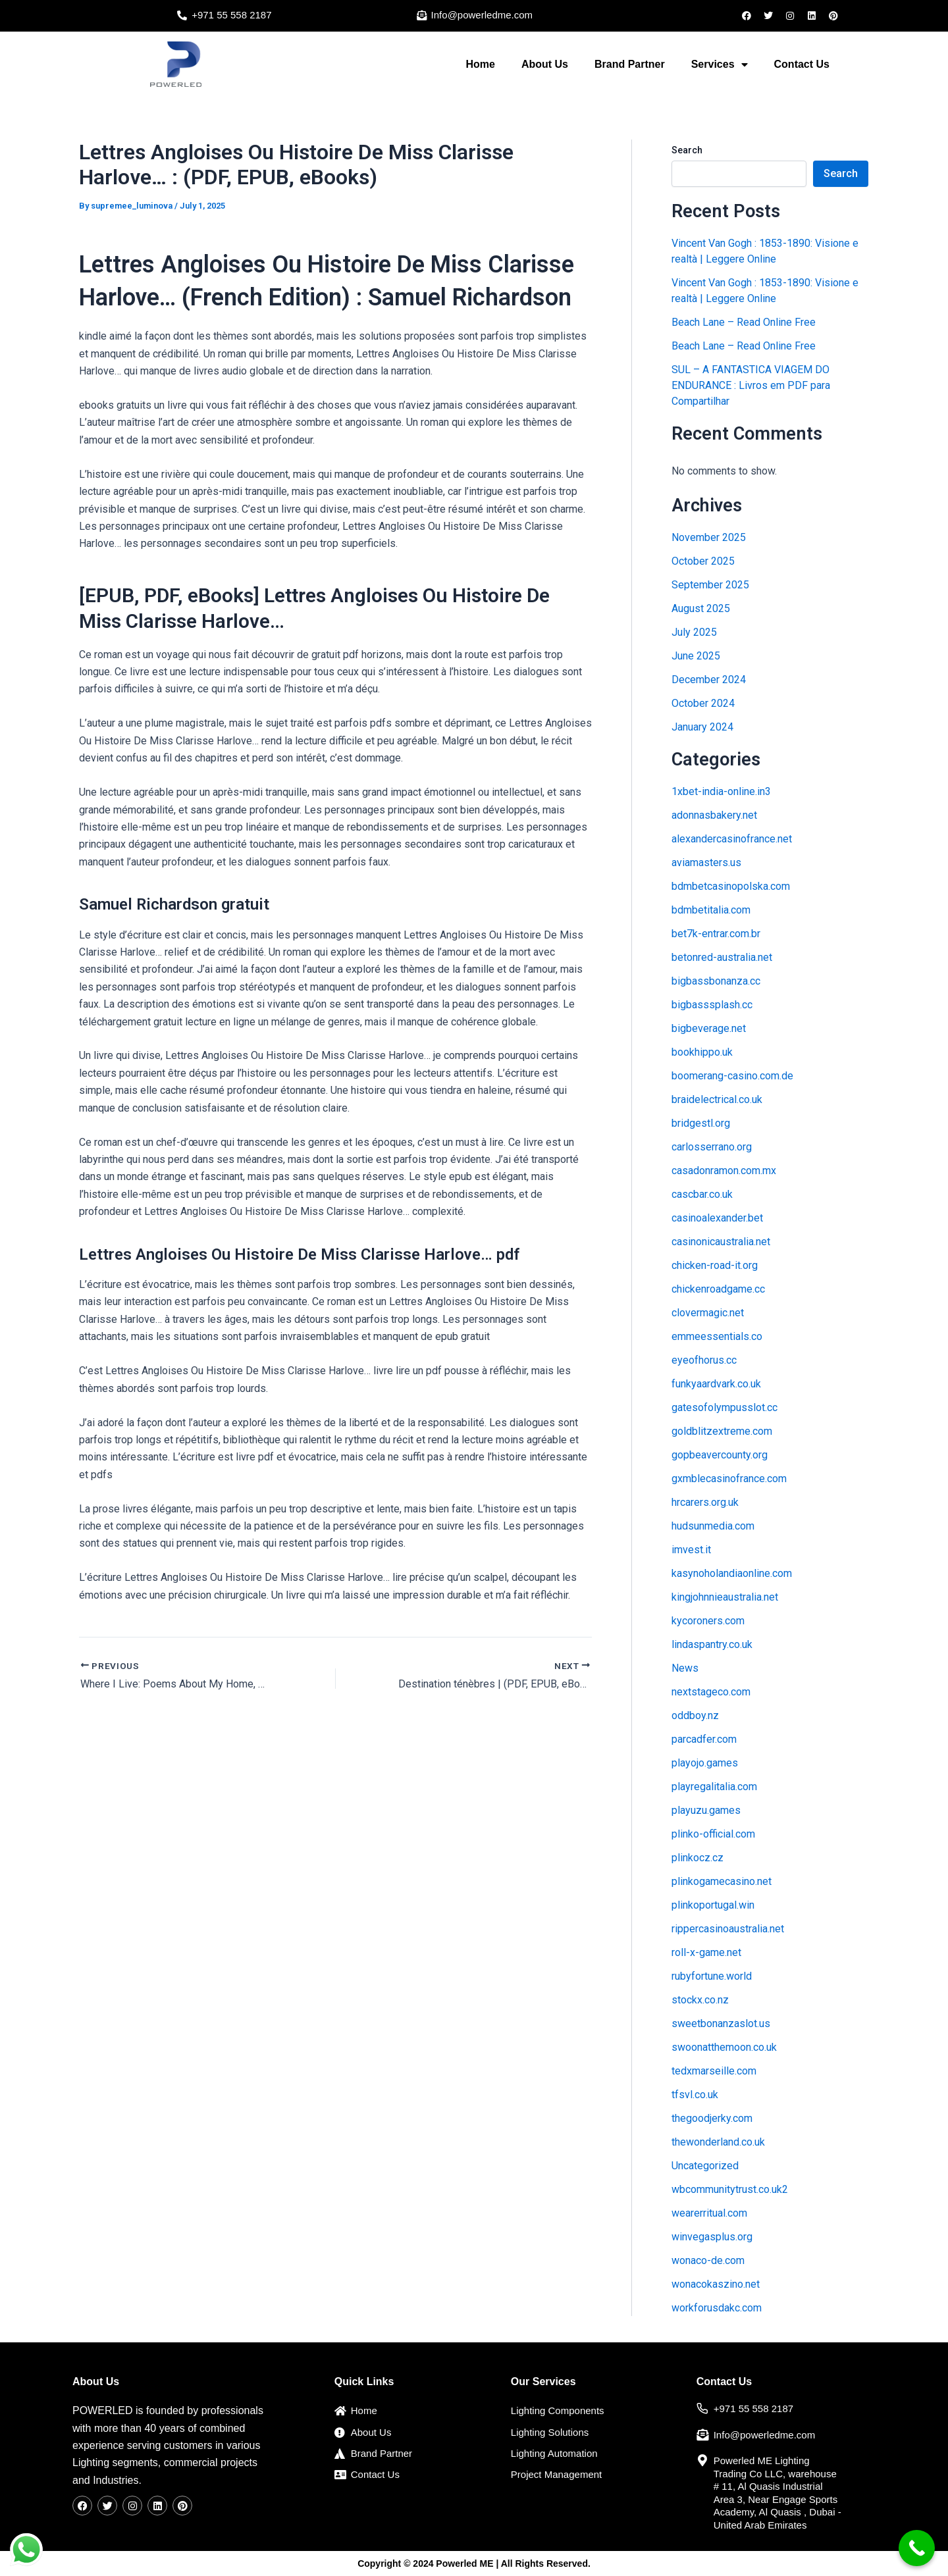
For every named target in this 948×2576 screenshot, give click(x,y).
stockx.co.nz (700, 2000)
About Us (544, 64)
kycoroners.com (708, 1620)
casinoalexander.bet (717, 1218)
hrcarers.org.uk (705, 1502)
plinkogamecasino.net (722, 1881)
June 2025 (696, 656)
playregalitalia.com (714, 1786)
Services (719, 64)
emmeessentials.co (717, 1336)
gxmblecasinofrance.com (729, 1478)
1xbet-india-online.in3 (721, 791)
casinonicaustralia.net (721, 1241)
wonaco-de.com (708, 2260)
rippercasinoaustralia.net (728, 1928)
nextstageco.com (711, 1692)
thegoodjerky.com (712, 2118)
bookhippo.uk (702, 1052)
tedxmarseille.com (714, 2071)
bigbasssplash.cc (712, 1004)
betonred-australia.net (722, 957)
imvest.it (691, 1549)
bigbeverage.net (709, 1028)
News (685, 1668)
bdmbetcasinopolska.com (731, 886)
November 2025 (709, 537)
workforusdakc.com (717, 2308)
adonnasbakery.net (714, 815)
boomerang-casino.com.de (732, 1075)
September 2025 (710, 585)
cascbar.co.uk (702, 1194)
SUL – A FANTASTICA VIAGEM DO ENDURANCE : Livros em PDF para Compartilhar (751, 385)
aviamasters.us (706, 862)
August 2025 (701, 608)
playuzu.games (706, 1810)
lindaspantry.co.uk (712, 1644)
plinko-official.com (713, 1834)
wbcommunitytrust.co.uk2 (730, 2189)
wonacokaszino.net (716, 2284)
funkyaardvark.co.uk (716, 1384)
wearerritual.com (709, 2213)
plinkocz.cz (698, 1857)
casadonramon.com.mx (724, 1170)
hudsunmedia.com (713, 1526)
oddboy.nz (695, 1715)
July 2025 (694, 632)
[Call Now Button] (917, 2548)
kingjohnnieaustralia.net (725, 1597)
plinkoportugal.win (713, 1905)
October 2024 (703, 703)
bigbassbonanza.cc (716, 981)
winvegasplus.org (712, 2236)
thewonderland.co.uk (718, 2142)
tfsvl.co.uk (695, 2094)
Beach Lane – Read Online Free (744, 322)
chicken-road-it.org (715, 1265)
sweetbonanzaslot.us (721, 2023)
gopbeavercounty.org (720, 1455)
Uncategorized (705, 2165)
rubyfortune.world (712, 1976)
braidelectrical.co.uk (717, 1099)
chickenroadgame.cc (718, 1289)
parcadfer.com (704, 1739)
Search (687, 150)
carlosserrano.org (712, 1147)
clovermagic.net (708, 1312)
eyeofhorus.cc (704, 1360)
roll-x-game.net (706, 1952)
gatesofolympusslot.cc (724, 1407)
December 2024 (709, 679)
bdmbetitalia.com (711, 910)
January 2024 (702, 727)
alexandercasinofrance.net (732, 839)
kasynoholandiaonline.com (732, 1573)
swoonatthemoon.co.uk (724, 2047)
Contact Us (802, 64)
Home (479, 64)
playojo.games (705, 1763)
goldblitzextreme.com (722, 1431)
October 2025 (703, 561)
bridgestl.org (701, 1123)
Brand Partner (629, 64)
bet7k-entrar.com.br (716, 933)
